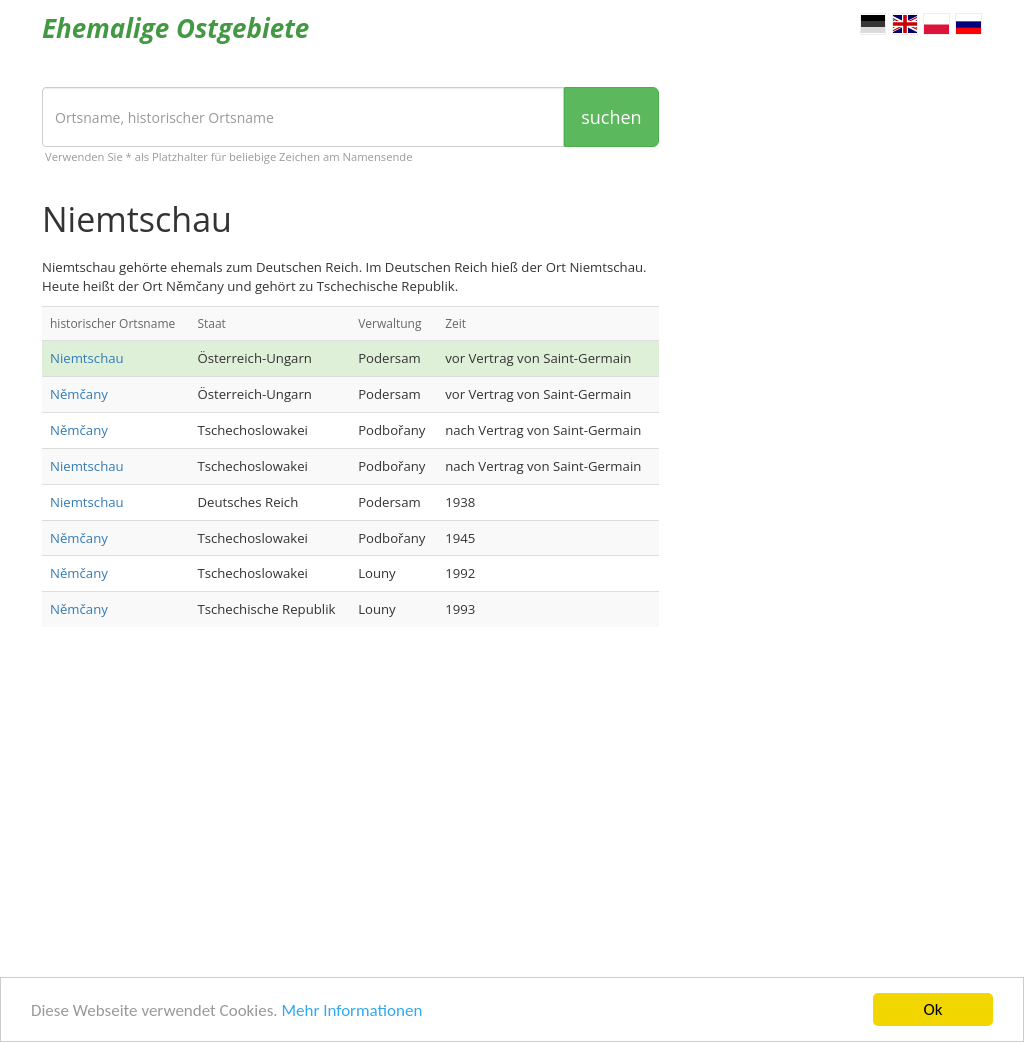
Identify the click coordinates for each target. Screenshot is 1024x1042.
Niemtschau (87, 358)
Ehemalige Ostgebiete (175, 28)
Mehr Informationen (351, 1011)
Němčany (79, 394)
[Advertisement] (350, 802)
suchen (611, 117)
